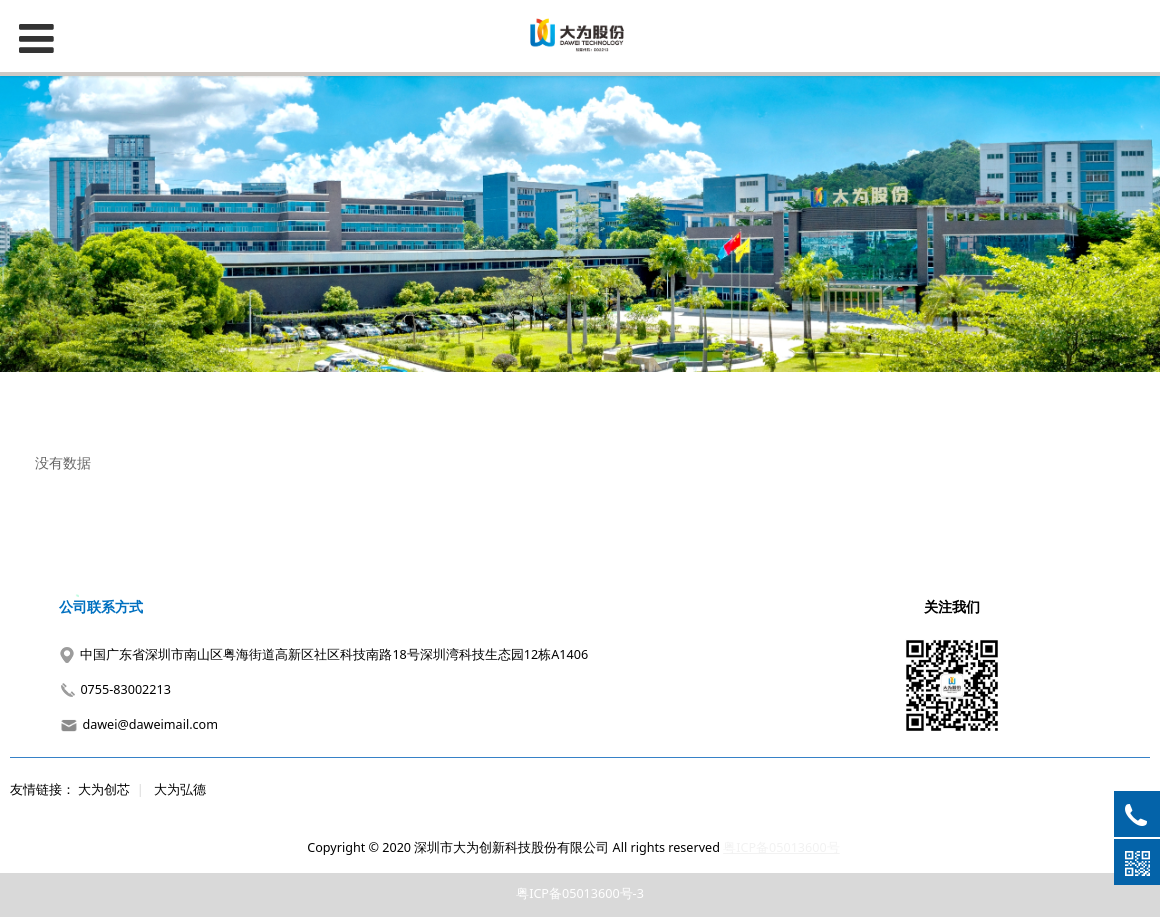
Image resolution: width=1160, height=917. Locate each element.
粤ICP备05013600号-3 (580, 893)
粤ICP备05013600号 (781, 847)
